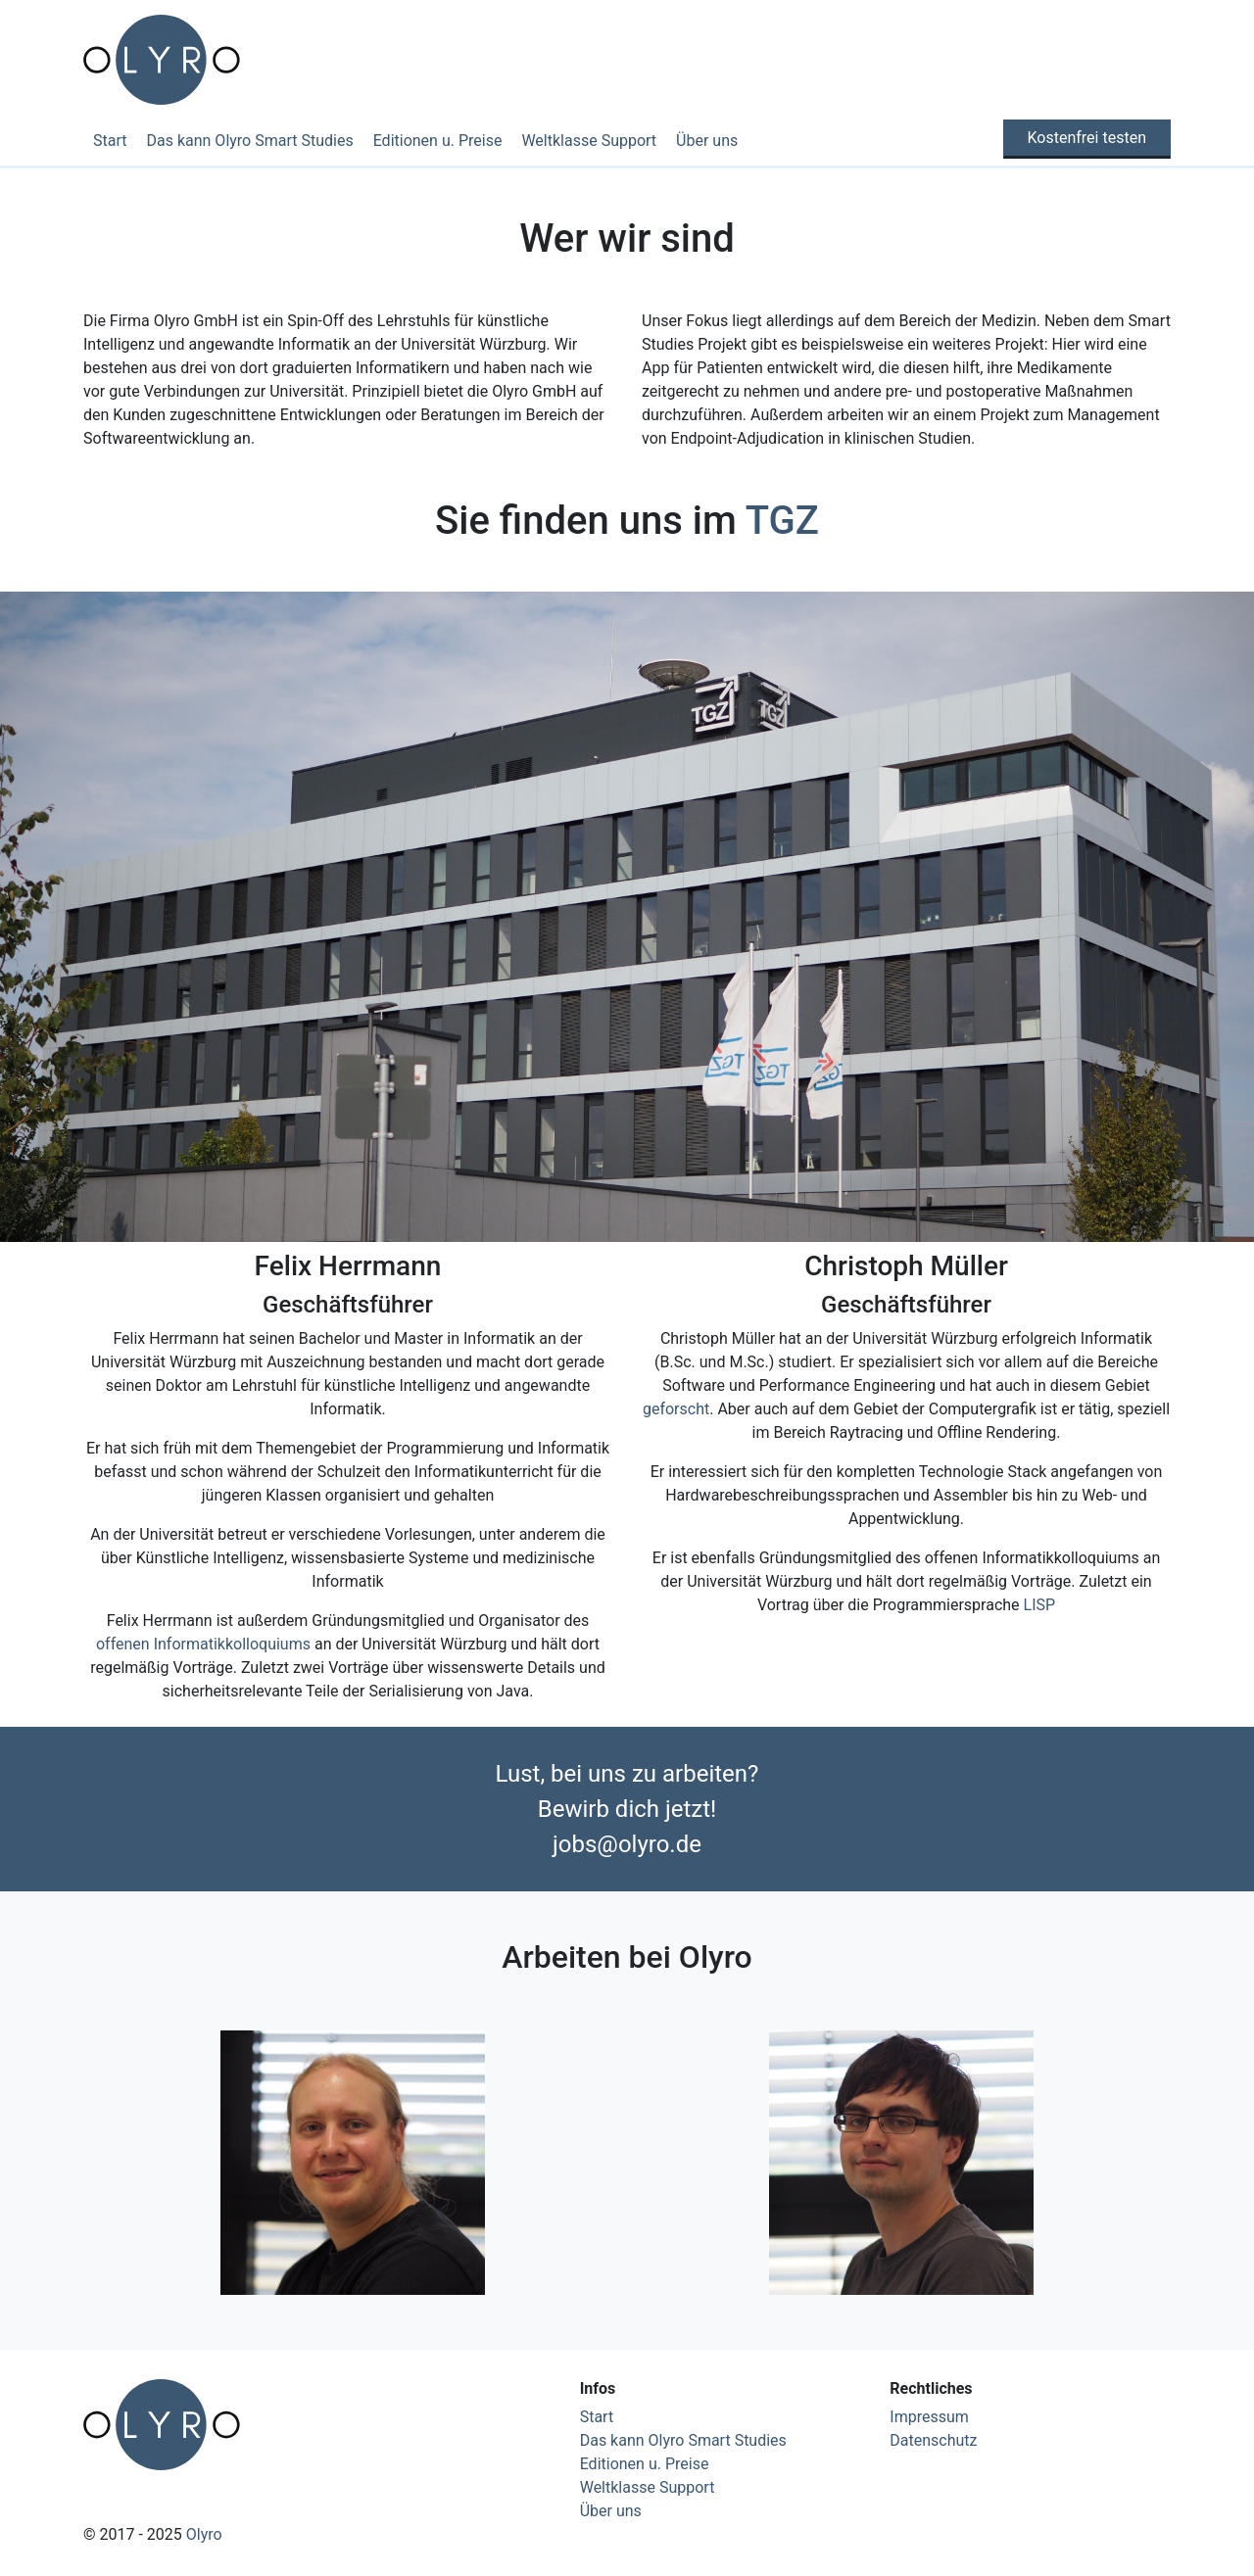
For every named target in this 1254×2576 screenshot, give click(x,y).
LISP (1040, 1605)
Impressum (929, 2417)
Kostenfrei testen (1087, 137)
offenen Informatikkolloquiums (203, 1644)
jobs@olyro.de (627, 1844)
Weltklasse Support (588, 140)
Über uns (707, 140)
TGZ (782, 521)
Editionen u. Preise (438, 140)
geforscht (676, 1409)
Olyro (204, 2534)
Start (109, 140)
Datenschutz (933, 2440)
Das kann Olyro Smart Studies (249, 140)
